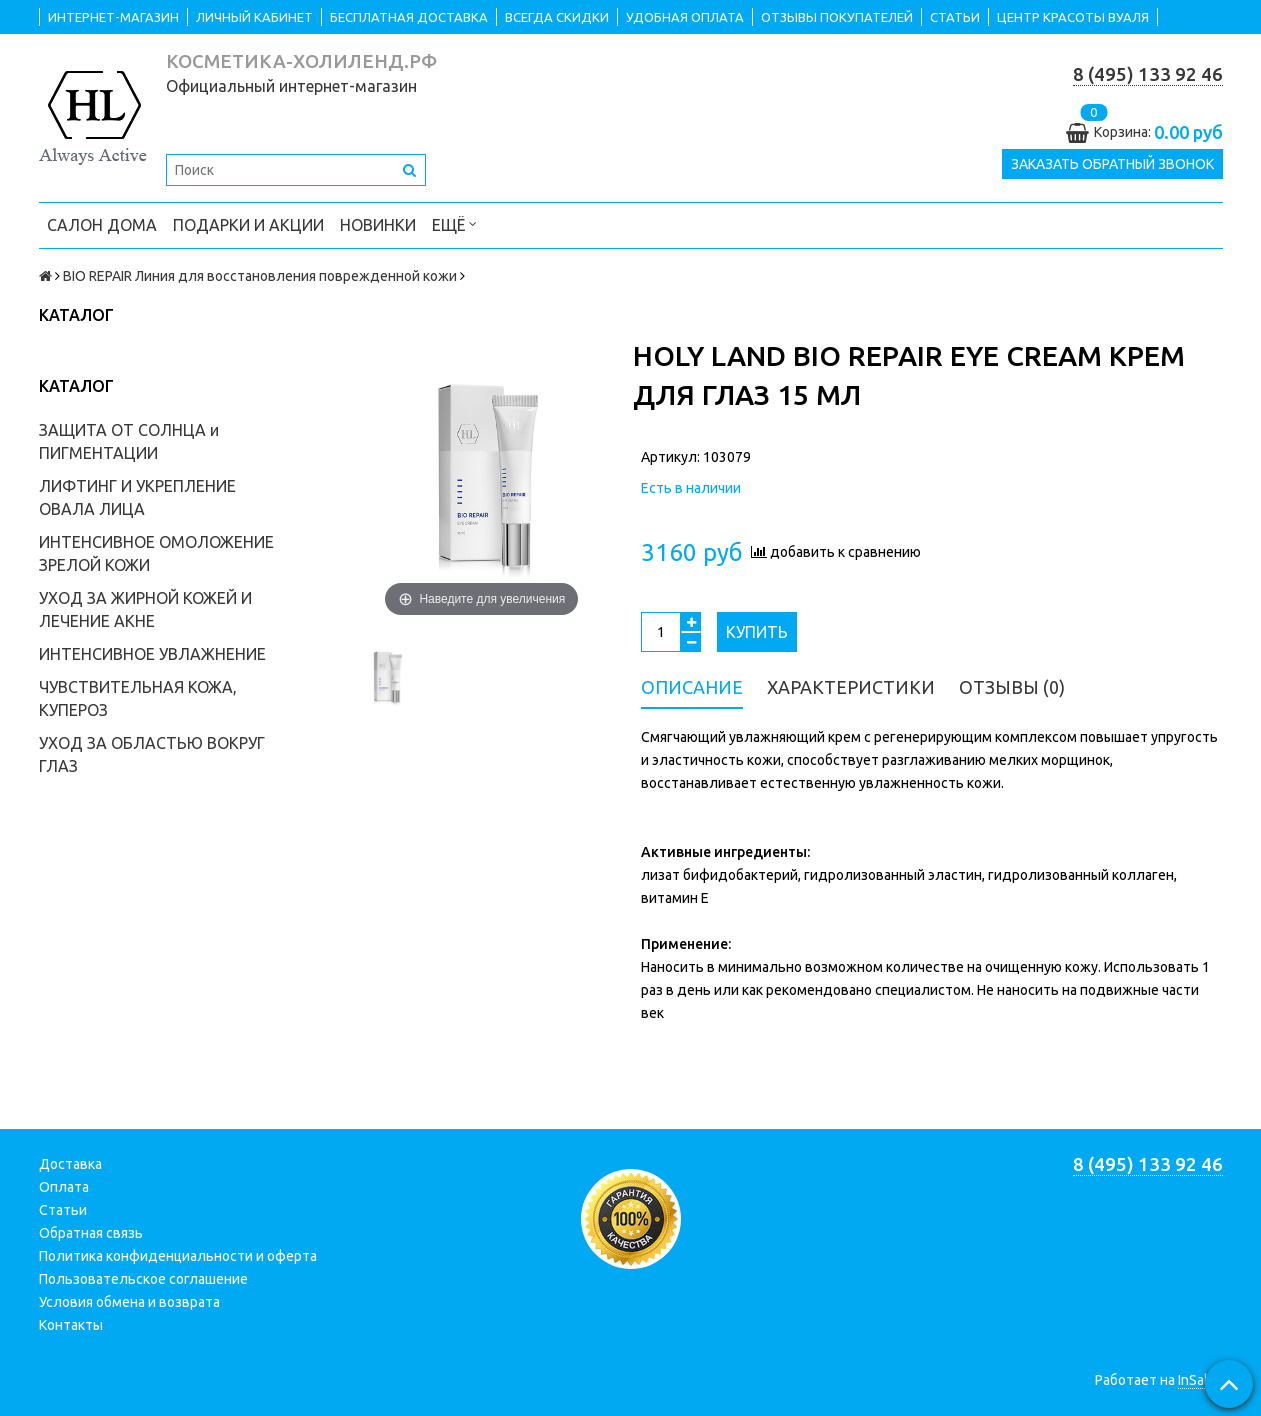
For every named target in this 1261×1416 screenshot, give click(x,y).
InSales (1200, 1380)
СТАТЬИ (955, 17)
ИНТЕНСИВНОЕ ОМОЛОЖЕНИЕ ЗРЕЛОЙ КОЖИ (156, 553)
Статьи (63, 1210)
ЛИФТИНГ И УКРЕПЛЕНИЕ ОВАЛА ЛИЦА (137, 497)
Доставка (70, 1164)
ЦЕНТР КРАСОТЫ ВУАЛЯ (1073, 17)
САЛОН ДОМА (102, 225)
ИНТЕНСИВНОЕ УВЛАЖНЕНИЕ (152, 654)
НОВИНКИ (378, 225)
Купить (757, 632)
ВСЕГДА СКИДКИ (557, 17)
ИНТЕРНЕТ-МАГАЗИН (113, 17)
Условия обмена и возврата (129, 1302)
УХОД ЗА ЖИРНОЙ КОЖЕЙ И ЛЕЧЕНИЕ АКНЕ (145, 609)
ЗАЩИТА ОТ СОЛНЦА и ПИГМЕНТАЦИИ (129, 441)
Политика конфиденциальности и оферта (178, 1256)
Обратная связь (91, 1233)
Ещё (454, 223)
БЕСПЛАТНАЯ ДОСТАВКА (409, 17)
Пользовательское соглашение (143, 1279)
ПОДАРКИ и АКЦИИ (248, 225)
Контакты (71, 1325)
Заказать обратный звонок (1112, 164)
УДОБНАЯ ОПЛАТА (685, 17)
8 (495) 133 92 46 (1148, 74)
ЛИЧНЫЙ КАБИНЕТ (254, 17)
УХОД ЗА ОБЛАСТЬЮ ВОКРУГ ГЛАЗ (152, 754)
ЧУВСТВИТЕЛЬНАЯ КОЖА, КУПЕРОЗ (138, 698)
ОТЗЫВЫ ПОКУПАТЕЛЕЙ (837, 17)
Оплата (64, 1187)
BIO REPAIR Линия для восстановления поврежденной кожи (260, 276)
